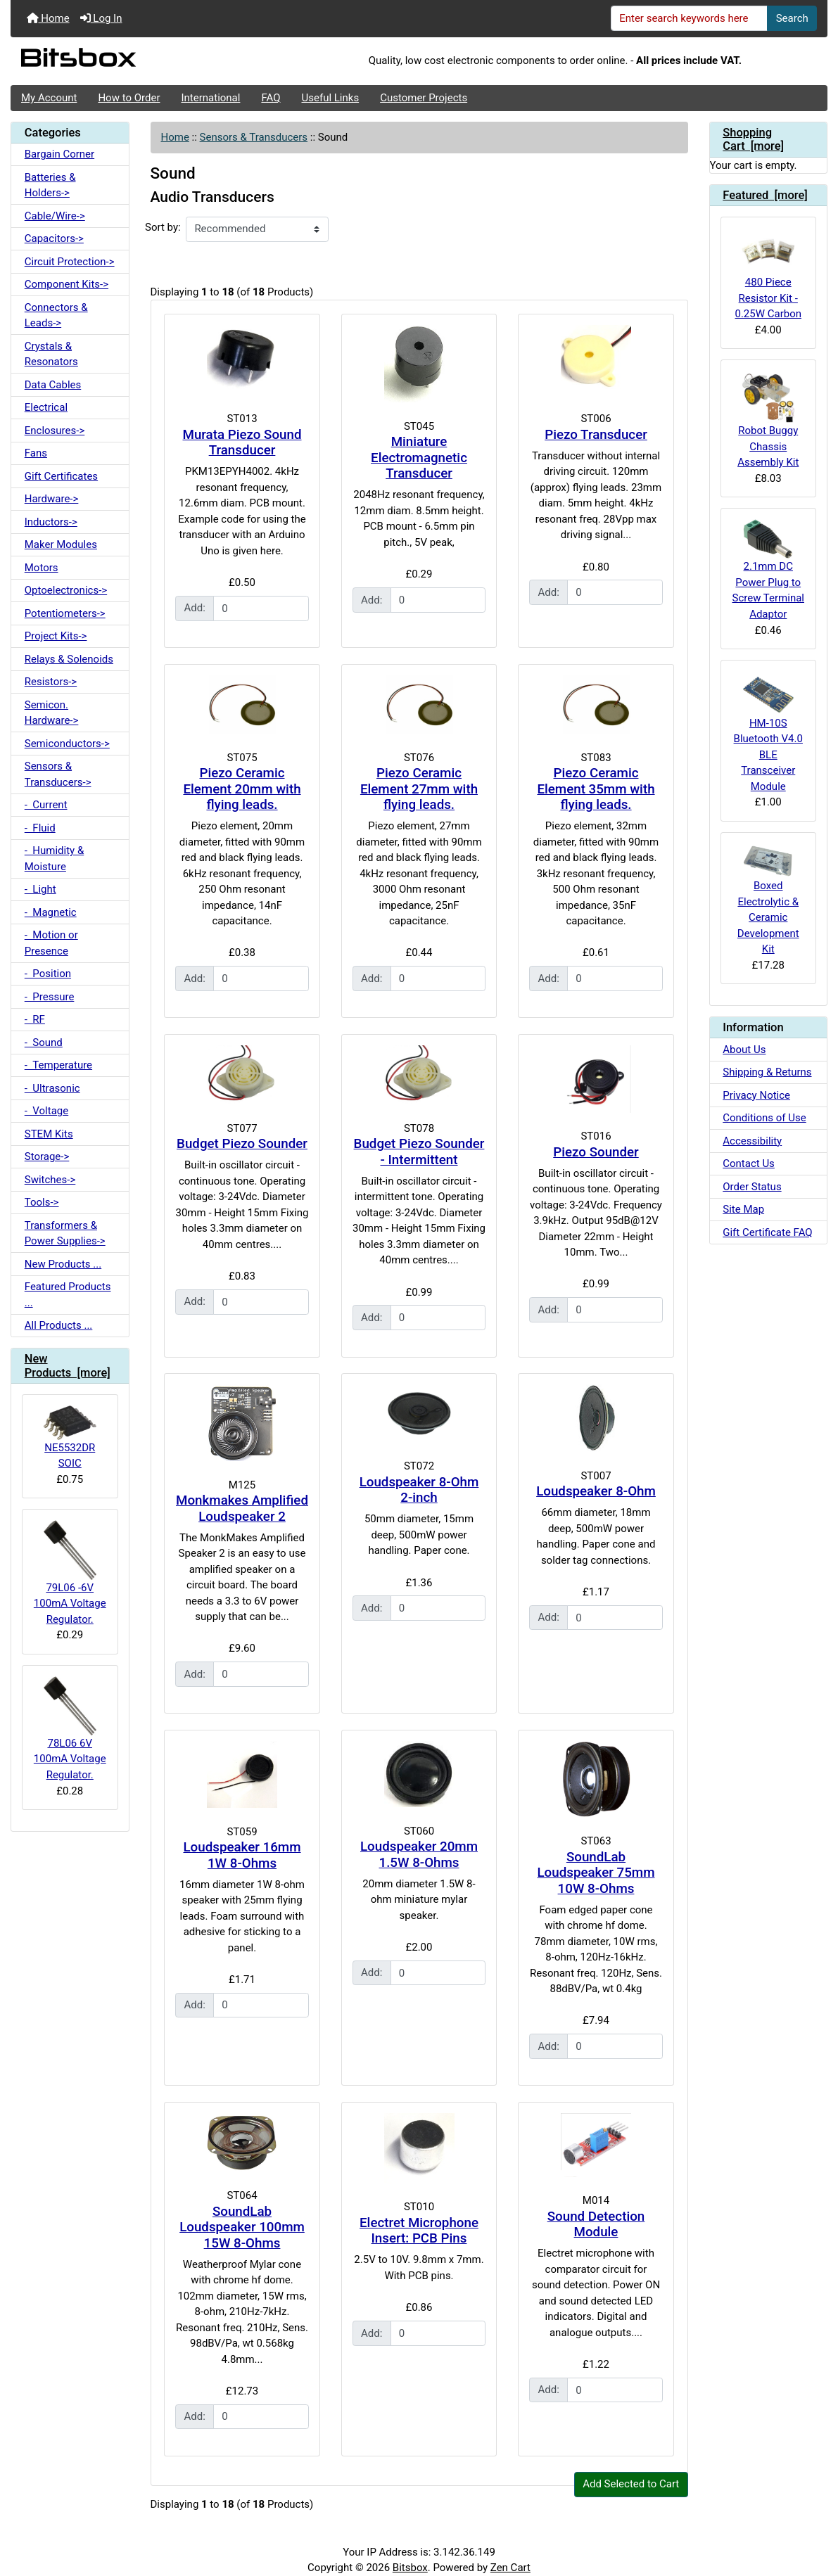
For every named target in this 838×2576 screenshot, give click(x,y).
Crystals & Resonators (51, 354)
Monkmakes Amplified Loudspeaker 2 (242, 1508)
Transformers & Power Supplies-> (65, 1233)
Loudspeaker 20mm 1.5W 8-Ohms (419, 1854)
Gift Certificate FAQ (767, 1232)
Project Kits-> (56, 636)
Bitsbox (410, 2567)
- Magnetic (51, 912)
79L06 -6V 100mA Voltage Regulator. (70, 1572)
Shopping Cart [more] (753, 139)
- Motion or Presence (51, 943)
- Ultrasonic (52, 1088)
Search (792, 18)
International (210, 97)
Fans (36, 453)
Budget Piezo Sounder (242, 1144)
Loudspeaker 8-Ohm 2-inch (419, 1490)
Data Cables (53, 384)
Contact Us (749, 1163)
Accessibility (752, 1141)
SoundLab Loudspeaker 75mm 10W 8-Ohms (595, 1872)
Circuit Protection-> (70, 261)
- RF (35, 1019)
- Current (46, 804)
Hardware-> (52, 498)
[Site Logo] (146, 61)
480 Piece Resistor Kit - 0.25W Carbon (768, 274)
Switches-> (50, 1179)
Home (48, 18)
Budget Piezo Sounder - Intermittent (419, 1152)
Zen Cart (510, 2567)
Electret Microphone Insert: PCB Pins (419, 2231)
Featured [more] (765, 195)
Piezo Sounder (595, 1152)
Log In (101, 18)
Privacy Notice (756, 1095)
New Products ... (63, 1264)
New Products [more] (67, 1365)
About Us (744, 1049)
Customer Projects (423, 97)
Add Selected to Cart (631, 2484)
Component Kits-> (66, 284)
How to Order (129, 97)
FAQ (270, 97)
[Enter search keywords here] (689, 18)
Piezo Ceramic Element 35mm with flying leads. (595, 788)
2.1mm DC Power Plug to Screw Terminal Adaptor (768, 569)
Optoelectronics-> (66, 590)
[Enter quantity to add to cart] (261, 608)
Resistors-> (51, 681)
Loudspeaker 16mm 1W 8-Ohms (241, 1855)
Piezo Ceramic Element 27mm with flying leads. (419, 788)
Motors (41, 567)
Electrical (46, 407)
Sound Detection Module (596, 2224)
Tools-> (42, 1202)
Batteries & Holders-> (50, 185)
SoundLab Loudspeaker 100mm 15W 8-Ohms (242, 2227)
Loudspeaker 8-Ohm (596, 1491)
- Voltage (46, 1110)
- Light (40, 889)
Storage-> (47, 1156)
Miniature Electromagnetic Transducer (419, 457)
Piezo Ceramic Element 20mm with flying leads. (241, 788)
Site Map (743, 1209)
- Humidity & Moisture (54, 858)
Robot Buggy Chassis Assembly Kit (768, 419)
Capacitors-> (54, 238)
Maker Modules (61, 544)
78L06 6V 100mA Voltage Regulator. (70, 1728)
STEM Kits (49, 1134)
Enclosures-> (55, 430)
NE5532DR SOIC (70, 1437)
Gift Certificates (61, 476)
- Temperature (58, 1065)
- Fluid (40, 828)
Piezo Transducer (596, 434)
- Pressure (50, 996)
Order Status (752, 1186)
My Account (49, 97)
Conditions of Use (764, 1117)
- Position (48, 973)
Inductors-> (51, 522)
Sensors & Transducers (253, 137)
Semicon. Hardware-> (52, 713)
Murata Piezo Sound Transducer (241, 443)
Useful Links (331, 97)
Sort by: (163, 227)
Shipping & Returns (767, 1072)
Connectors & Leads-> (56, 315)
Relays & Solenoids (69, 659)
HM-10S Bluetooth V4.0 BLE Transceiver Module (768, 732)
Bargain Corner (59, 154)
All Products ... (59, 1325)
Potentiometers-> (65, 613)
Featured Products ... (68, 1294)
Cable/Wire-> (55, 216)
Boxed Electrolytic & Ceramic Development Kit (768, 899)
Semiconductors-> (67, 743)
